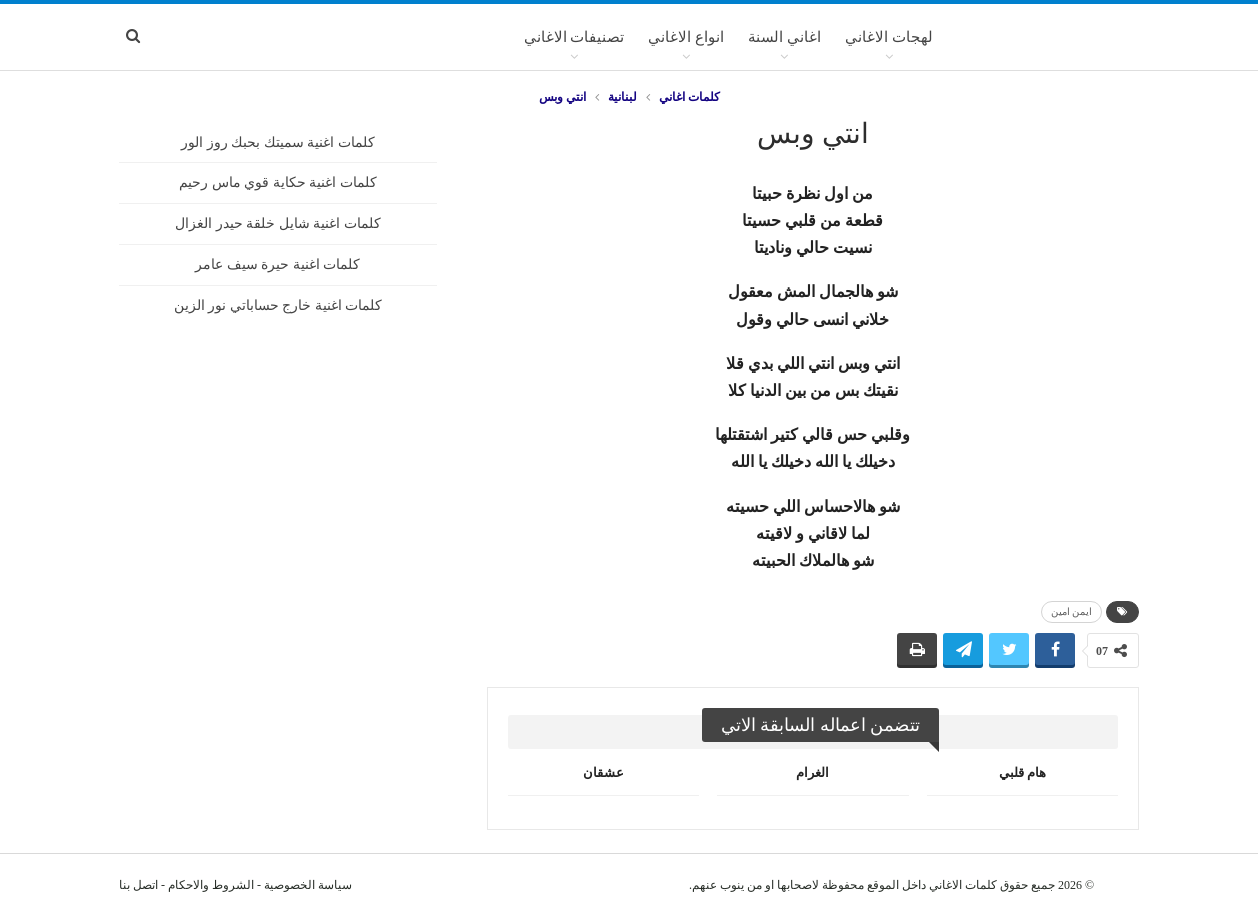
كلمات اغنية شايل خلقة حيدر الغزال (278, 223)
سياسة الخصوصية (308, 885)
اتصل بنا (138, 885)
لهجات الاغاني (889, 37)
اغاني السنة (784, 37)
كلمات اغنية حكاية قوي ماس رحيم (278, 182)
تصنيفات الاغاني (574, 37)
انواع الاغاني (686, 37)
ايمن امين (1072, 611)
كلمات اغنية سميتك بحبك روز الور (278, 142)
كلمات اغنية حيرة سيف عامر (277, 264)
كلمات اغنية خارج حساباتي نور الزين (278, 305)
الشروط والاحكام (211, 885)
